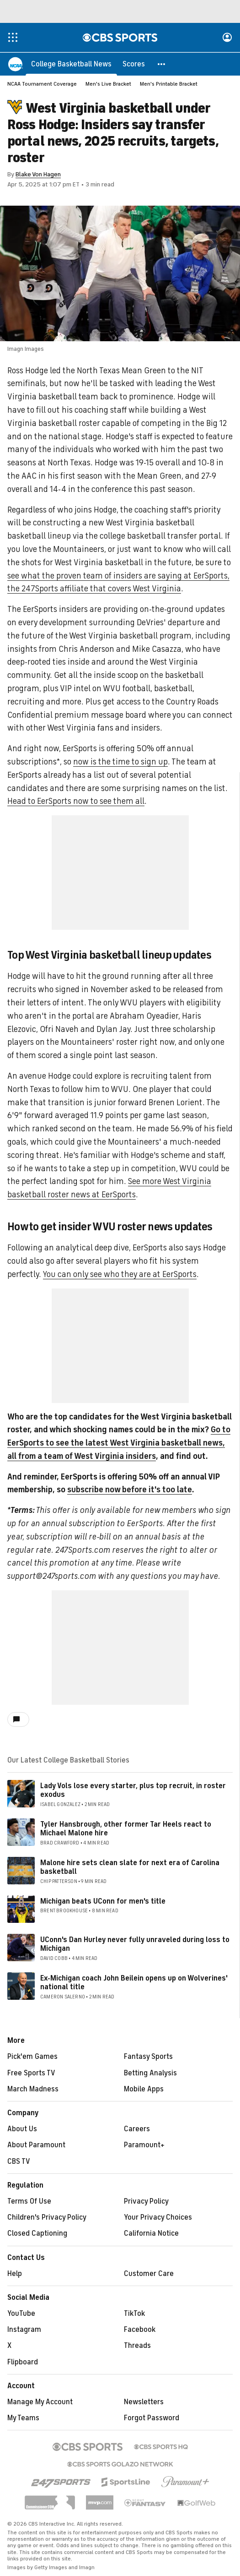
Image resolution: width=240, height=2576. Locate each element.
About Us (22, 2129)
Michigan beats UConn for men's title (102, 1901)
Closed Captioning (37, 2233)
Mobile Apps (144, 2089)
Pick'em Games (32, 2057)
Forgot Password (151, 2418)
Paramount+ (144, 2145)
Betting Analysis (150, 2073)
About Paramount (36, 2145)
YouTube (21, 2314)
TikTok (134, 2314)
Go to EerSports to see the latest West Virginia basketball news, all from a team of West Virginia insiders (118, 1443)
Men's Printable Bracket (168, 84)
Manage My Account (40, 2402)
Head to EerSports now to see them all (75, 802)
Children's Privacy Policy (46, 2217)
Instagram (24, 2330)
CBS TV (18, 2162)
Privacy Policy (146, 2201)
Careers (137, 2129)
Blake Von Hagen (38, 175)
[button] (161, 64)
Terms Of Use (29, 2201)
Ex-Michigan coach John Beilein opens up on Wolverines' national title (134, 1983)
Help (14, 2274)
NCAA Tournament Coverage (42, 84)
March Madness (33, 2089)
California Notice (151, 2233)
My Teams (23, 2418)
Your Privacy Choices (158, 2217)
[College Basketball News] (71, 64)
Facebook (139, 2330)
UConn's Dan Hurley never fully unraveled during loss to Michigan (134, 1945)
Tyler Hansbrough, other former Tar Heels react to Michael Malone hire (125, 1829)
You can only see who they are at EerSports (120, 1275)
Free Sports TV (31, 2073)
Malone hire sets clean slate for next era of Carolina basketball (129, 1868)
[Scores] (133, 64)
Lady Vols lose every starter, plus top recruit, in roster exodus (133, 1791)
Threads (137, 2346)
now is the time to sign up (120, 762)
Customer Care (149, 2274)
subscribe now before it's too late (129, 1490)
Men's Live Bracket (108, 84)
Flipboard (22, 2362)
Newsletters (144, 2402)
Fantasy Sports (148, 2057)
